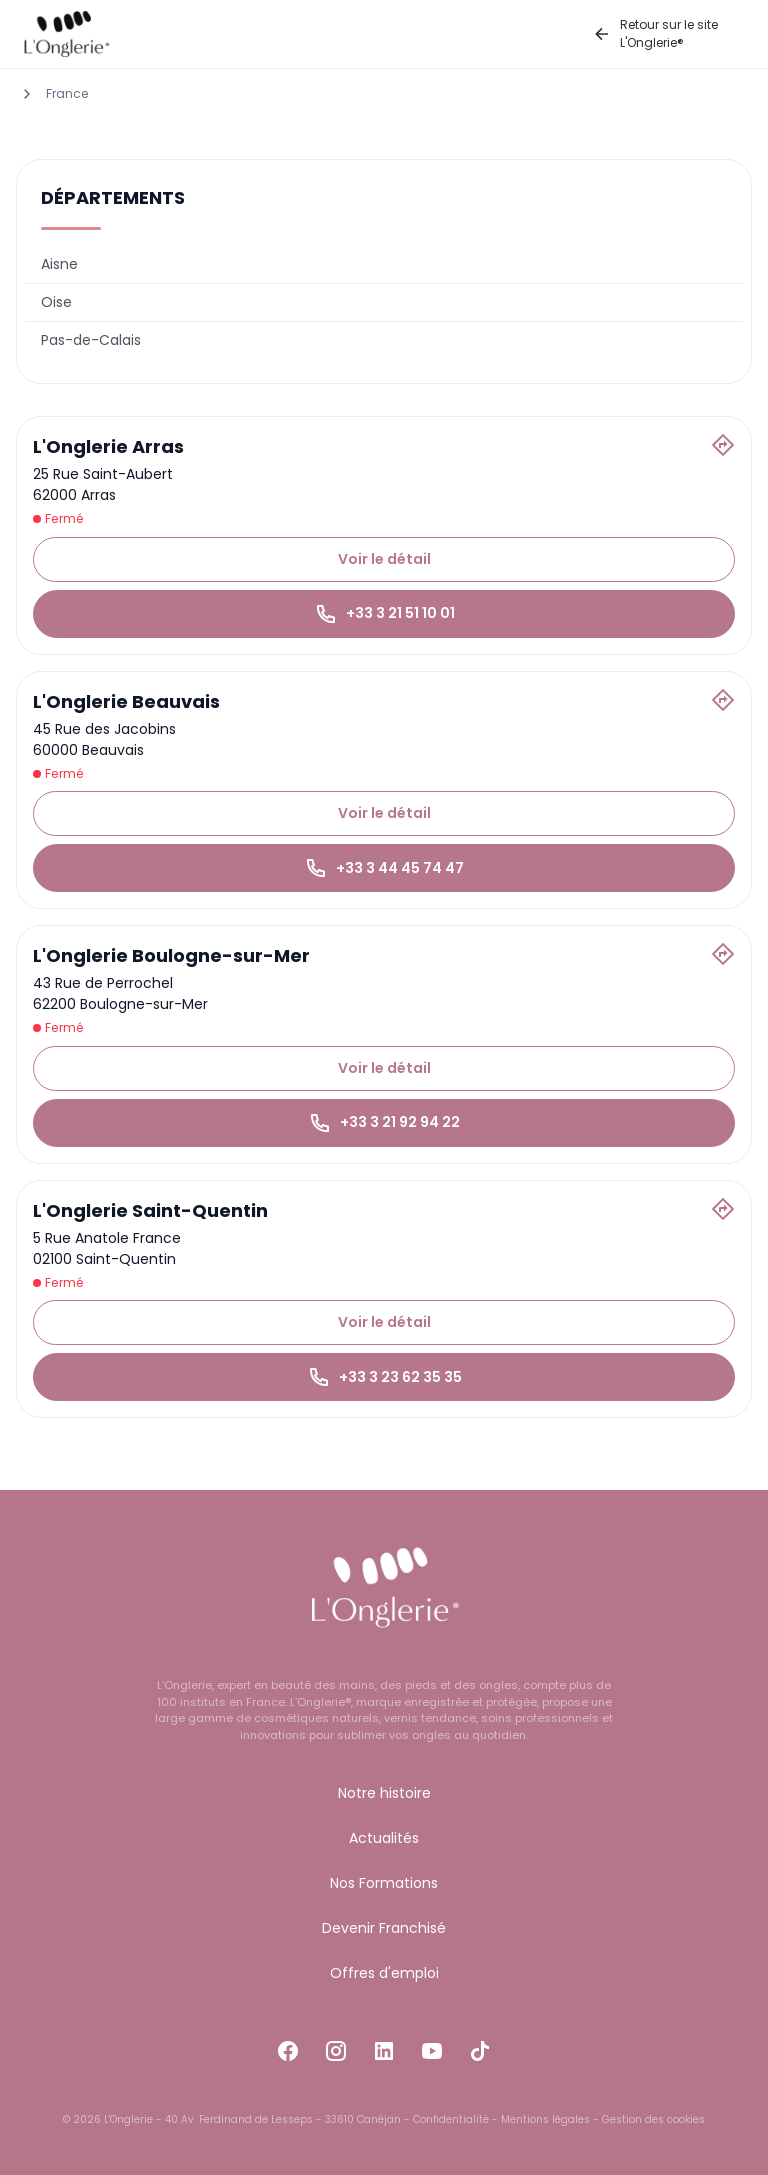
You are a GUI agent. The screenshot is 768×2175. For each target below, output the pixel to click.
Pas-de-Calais (91, 340)
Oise (56, 302)
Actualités (384, 1838)
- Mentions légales (539, 2119)
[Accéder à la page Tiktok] (480, 2047)
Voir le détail (384, 559)
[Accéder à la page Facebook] (288, 2047)
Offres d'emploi (384, 1973)
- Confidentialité (445, 2119)
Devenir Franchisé (384, 1928)
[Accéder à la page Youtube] (432, 2047)
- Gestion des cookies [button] (647, 2119)
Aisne (59, 264)
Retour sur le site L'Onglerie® (655, 33)
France (67, 93)
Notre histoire (384, 1793)
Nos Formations (384, 1883)
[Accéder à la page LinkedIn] (384, 2047)
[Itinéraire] (723, 445)
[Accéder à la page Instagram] (336, 2047)
